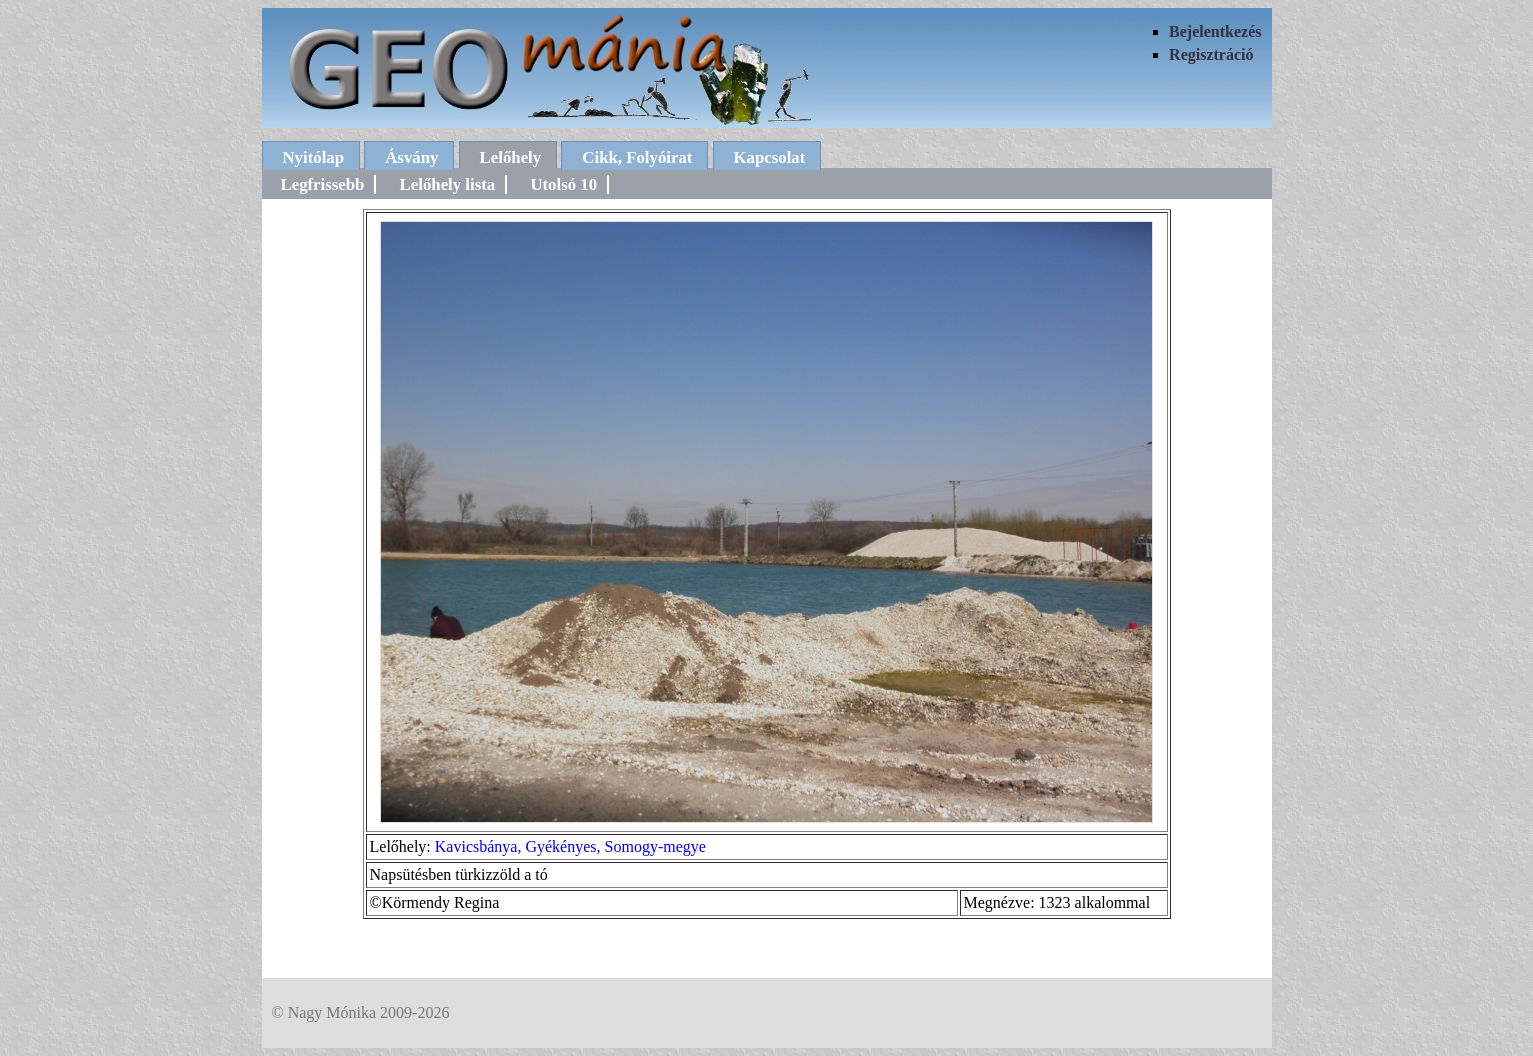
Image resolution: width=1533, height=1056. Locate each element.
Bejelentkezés (1215, 31)
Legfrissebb (323, 184)
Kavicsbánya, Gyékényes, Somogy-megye (570, 846)
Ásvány (411, 157)
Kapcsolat (770, 157)
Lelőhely (511, 157)
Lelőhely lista (448, 184)
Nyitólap (314, 157)
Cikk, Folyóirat (637, 157)
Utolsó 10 (563, 184)
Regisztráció (1211, 54)
